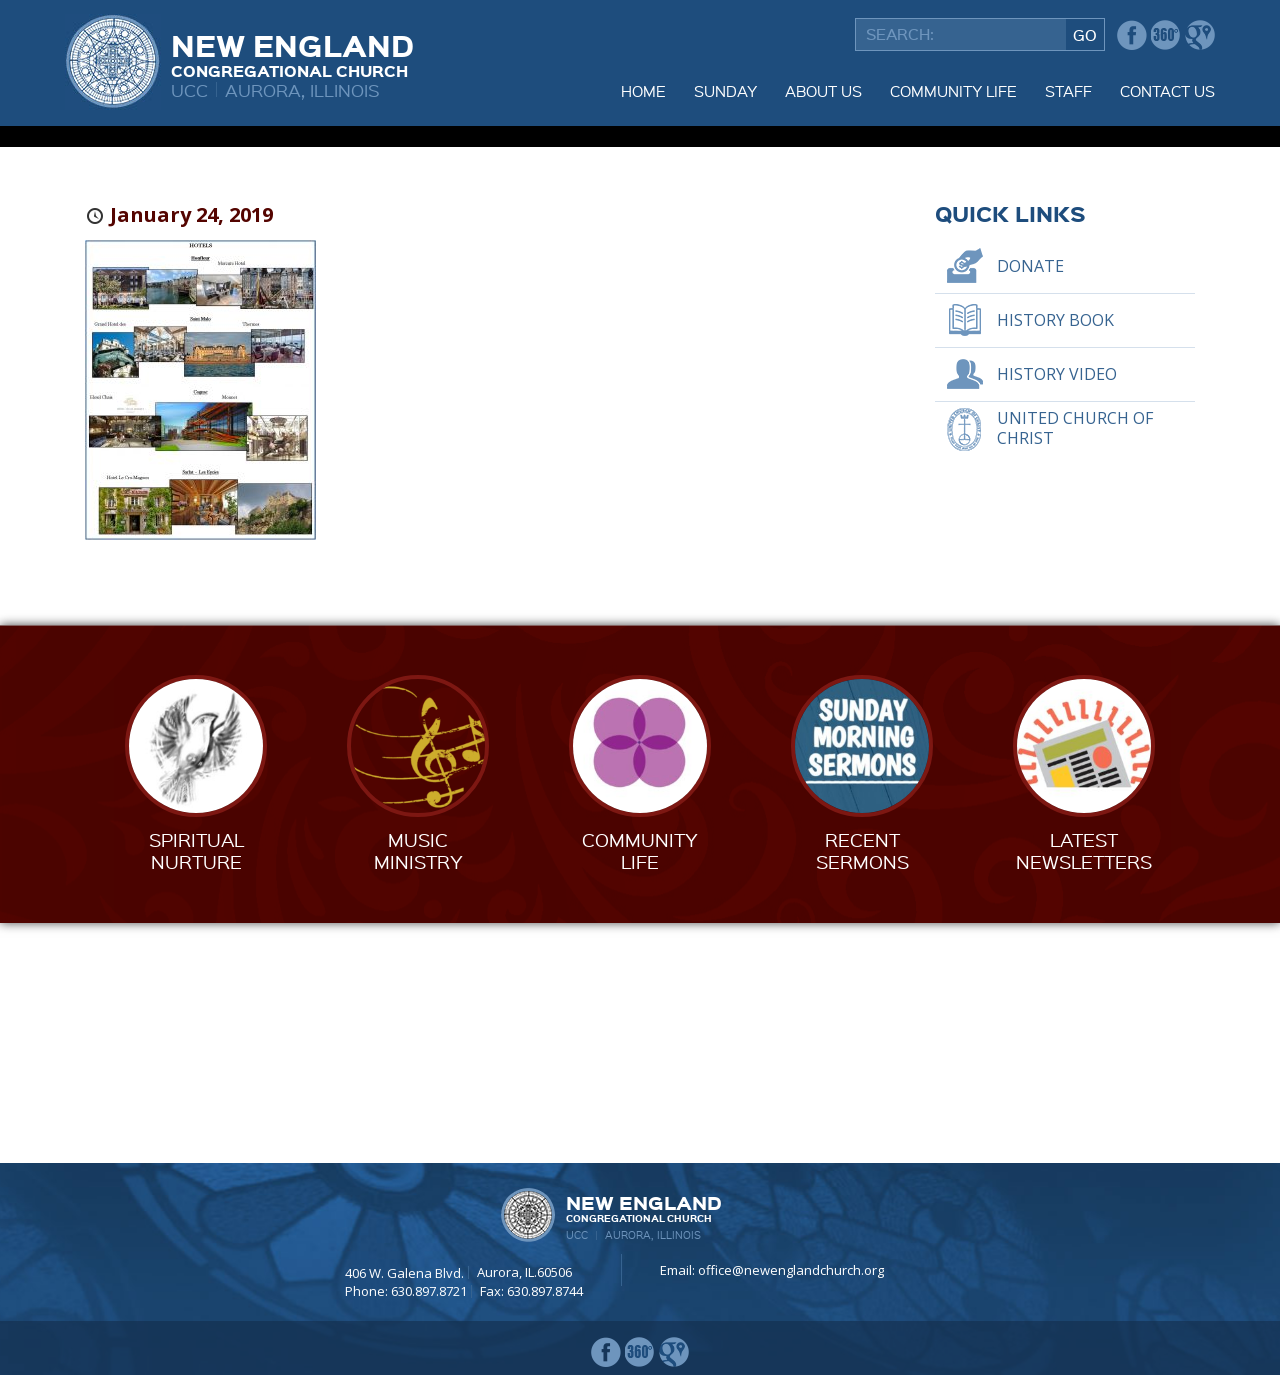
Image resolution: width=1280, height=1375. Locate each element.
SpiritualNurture (196, 1090)
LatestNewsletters (1084, 1090)
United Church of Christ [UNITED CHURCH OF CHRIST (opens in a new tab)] (1075, 667)
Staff (1068, 91)
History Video (1057, 614)
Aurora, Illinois (302, 89)
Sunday (725, 91)
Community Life (953, 91)
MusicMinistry (418, 1090)
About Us (823, 91)
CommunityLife (640, 1090)
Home (643, 91)
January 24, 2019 (191, 454)
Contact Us (1167, 91)
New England (292, 53)
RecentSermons (862, 1090)
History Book (1055, 560)
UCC (189, 89)
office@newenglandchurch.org (791, 1270)
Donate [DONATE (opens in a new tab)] (1030, 506)
